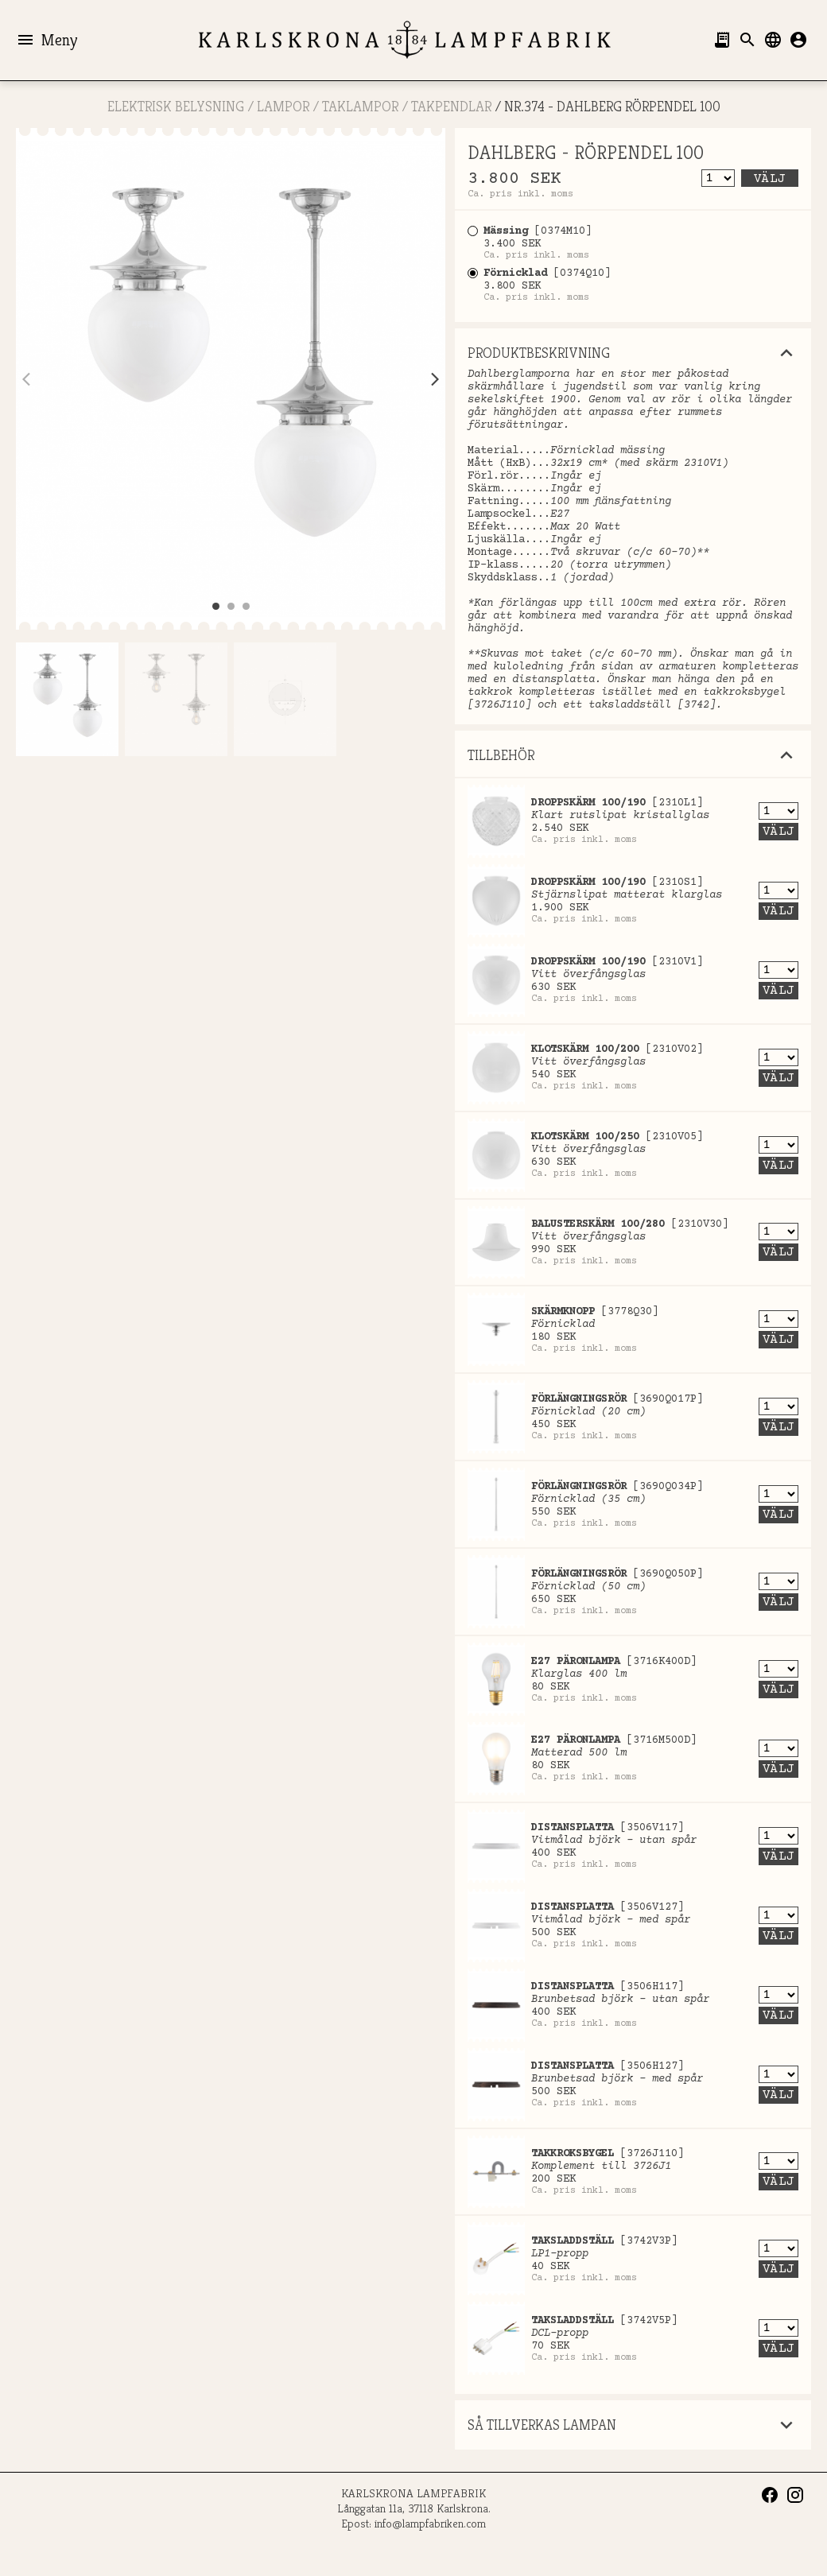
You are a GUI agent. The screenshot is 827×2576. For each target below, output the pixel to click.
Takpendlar (451, 106)
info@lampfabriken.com (430, 2523)
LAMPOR (283, 106)
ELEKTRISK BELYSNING (175, 106)
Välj (770, 179)
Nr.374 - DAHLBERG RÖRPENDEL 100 (612, 106)
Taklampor (360, 106)
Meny (46, 40)
